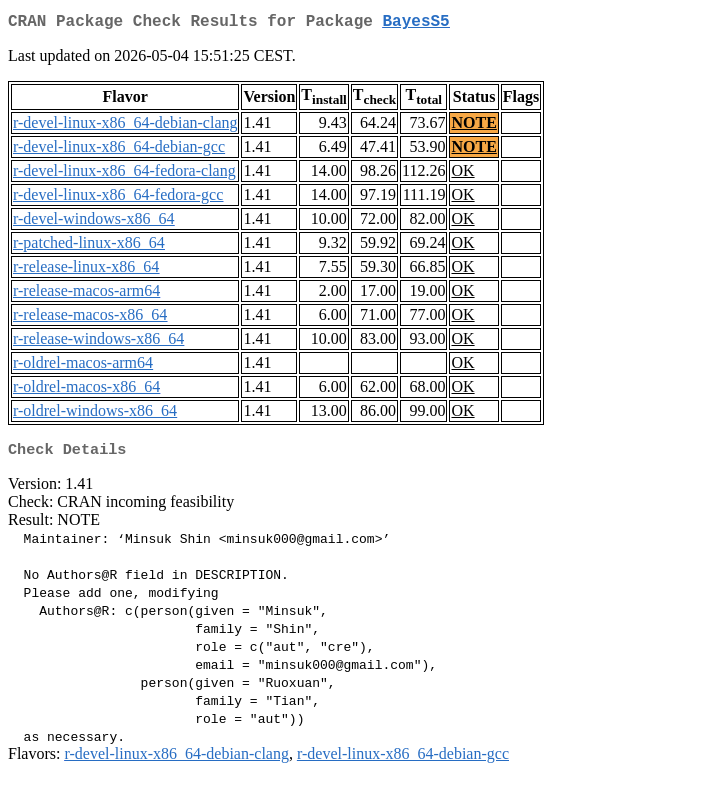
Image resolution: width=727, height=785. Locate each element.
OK (462, 174)
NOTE (473, 126)
